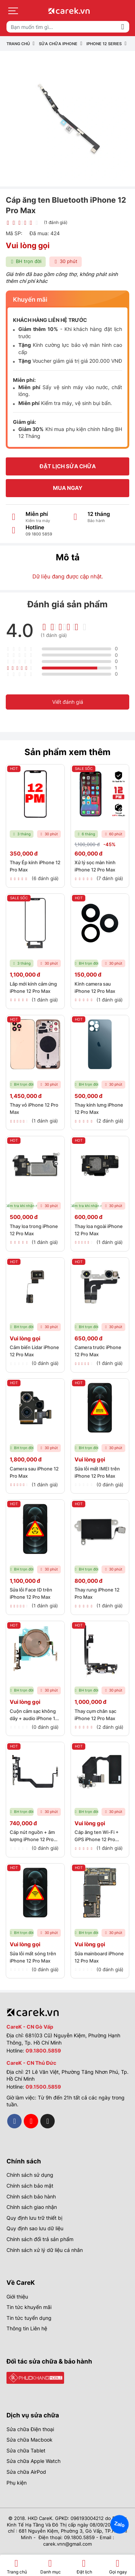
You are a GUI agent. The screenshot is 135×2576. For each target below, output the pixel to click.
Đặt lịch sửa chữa (68, 466)
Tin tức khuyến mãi (28, 2307)
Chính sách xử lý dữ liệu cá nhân (44, 2250)
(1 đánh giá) (55, 222)
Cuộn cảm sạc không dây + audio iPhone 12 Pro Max (34, 1718)
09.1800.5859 (43, 2050)
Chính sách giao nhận (31, 2207)
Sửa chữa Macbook (29, 2440)
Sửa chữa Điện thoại (30, 2429)
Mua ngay (67, 487)
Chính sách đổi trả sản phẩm (39, 2239)
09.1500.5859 (43, 2087)
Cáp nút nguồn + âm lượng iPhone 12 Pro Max (32, 1839)
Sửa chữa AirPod (26, 2472)
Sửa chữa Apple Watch (33, 2461)
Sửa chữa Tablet (25, 2450)
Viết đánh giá (67, 702)
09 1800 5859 (39, 534)
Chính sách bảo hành (31, 2196)
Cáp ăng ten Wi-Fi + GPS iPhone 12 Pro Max (97, 1839)
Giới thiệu (17, 2296)
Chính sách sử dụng (29, 2175)
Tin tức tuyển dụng (28, 2318)
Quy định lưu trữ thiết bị (34, 2218)
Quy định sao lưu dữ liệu (34, 2228)
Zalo (119, 2524)
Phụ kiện (16, 2483)
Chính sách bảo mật (29, 2186)
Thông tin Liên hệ (26, 2328)
